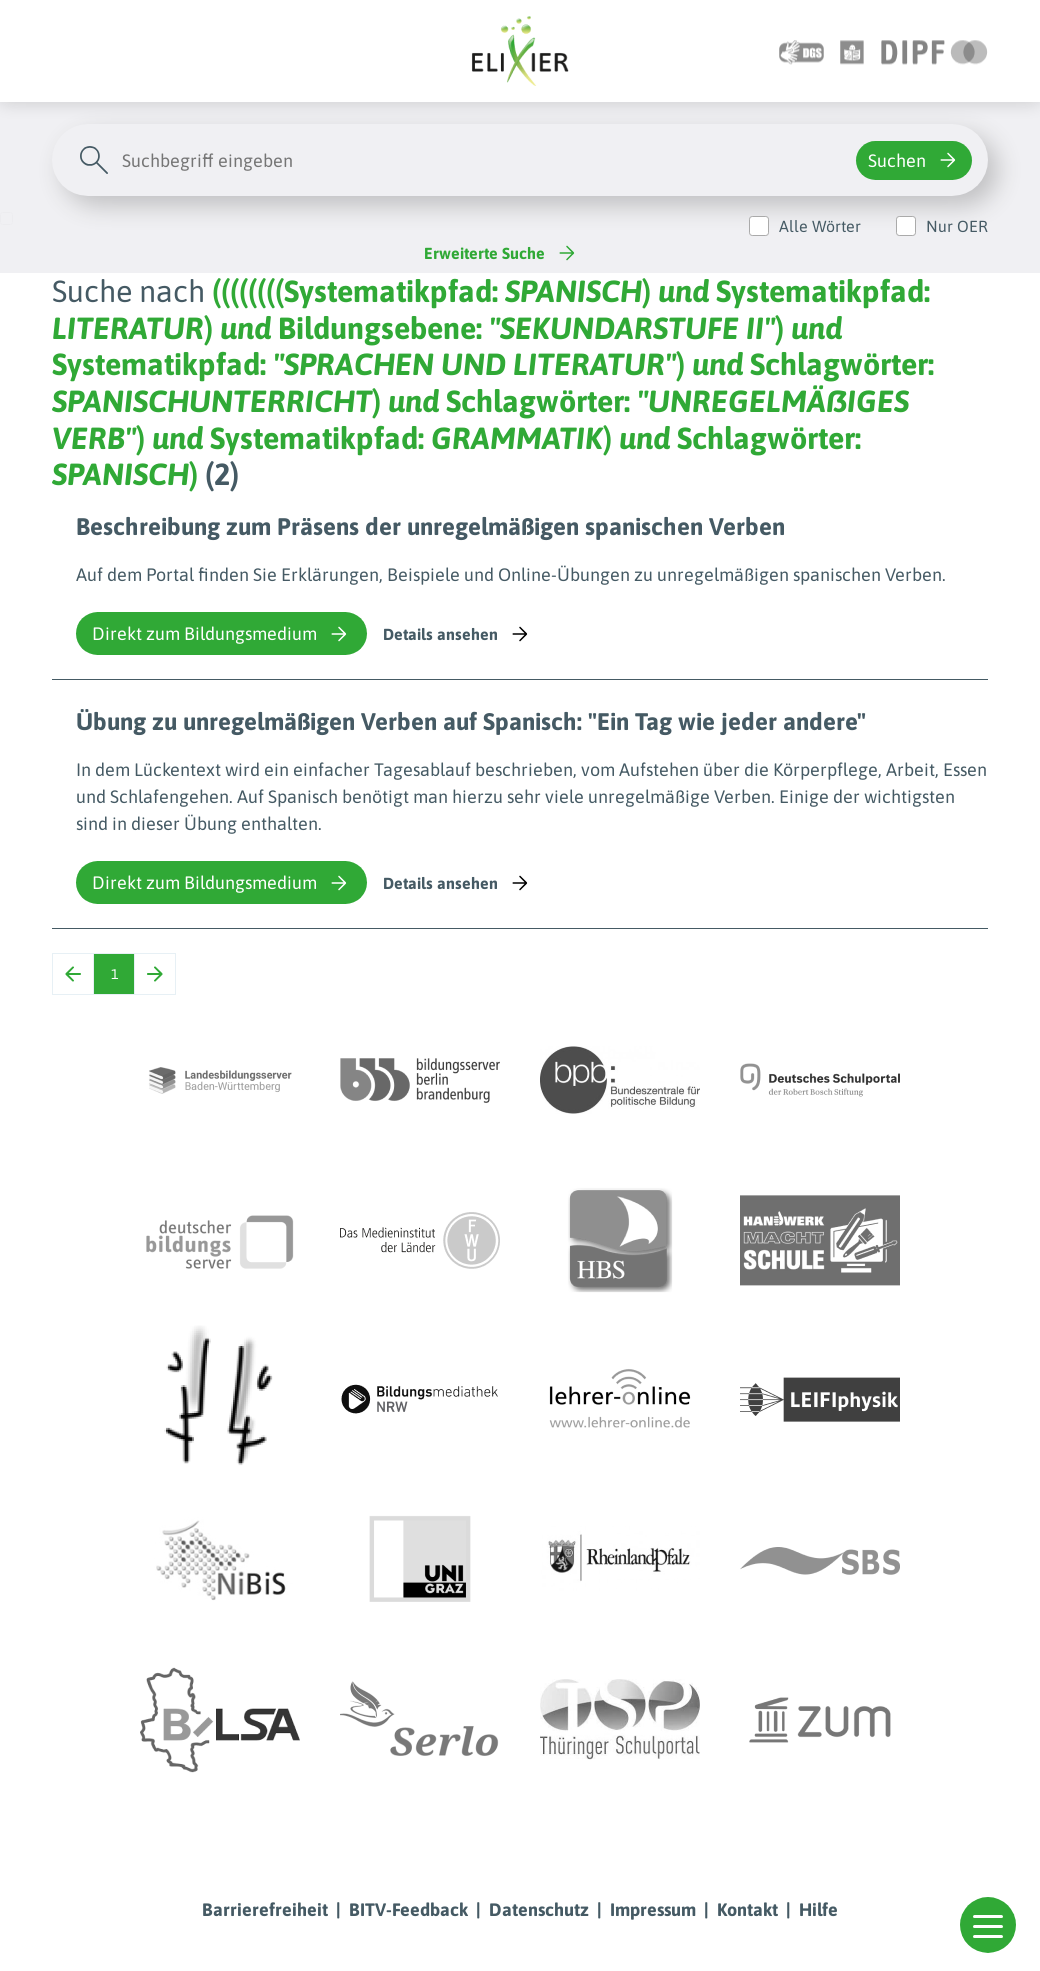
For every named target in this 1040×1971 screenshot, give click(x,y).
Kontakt (747, 1909)
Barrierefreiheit (265, 1909)
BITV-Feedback (408, 1909)
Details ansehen (457, 634)
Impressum (653, 1909)
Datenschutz (539, 1909)
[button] (988, 1925)
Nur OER (957, 226)
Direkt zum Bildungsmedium (221, 634)
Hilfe (818, 1909)
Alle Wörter (820, 226)
